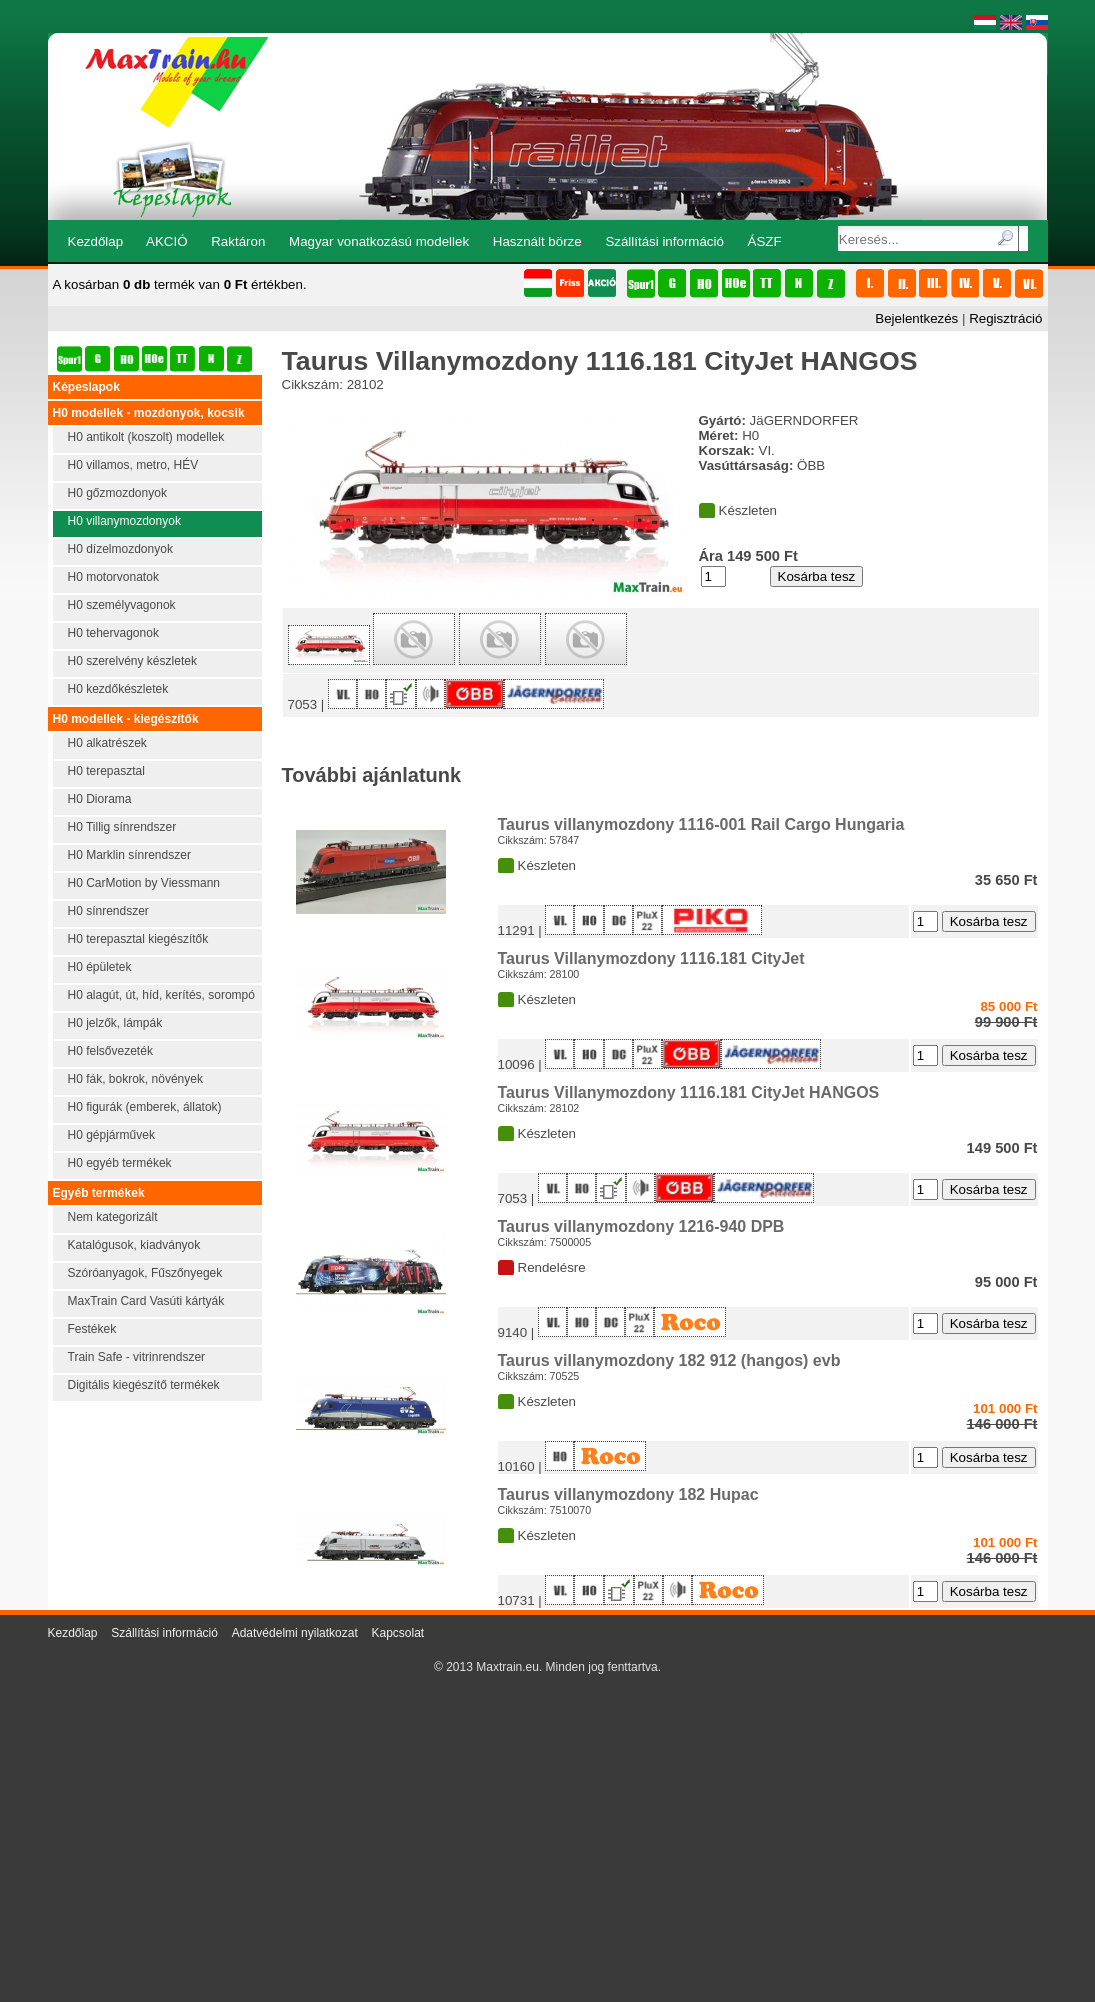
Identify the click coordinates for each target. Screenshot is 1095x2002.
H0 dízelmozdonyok (120, 549)
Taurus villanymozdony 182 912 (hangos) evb (669, 1360)
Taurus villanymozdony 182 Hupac (628, 1494)
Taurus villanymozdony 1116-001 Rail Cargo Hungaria (701, 824)
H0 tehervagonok (113, 633)
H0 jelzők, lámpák (115, 1023)
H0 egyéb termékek (120, 1163)
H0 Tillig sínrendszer (122, 827)
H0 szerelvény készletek (132, 661)
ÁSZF (765, 241)
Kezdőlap (96, 241)
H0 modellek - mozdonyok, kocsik (149, 413)
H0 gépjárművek (111, 1135)
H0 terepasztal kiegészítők (138, 939)
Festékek (92, 1329)
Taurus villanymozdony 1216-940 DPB (641, 1226)
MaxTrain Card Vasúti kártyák (146, 1301)
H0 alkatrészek (107, 743)
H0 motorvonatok (113, 577)
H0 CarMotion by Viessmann (144, 883)
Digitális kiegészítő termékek (144, 1385)
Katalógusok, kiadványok (134, 1245)
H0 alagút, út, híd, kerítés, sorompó (161, 995)
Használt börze (537, 241)
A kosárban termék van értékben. (180, 284)
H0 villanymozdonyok (124, 521)
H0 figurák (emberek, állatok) (145, 1107)
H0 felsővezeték (110, 1051)
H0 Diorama (100, 799)
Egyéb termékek (99, 1193)
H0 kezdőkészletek (118, 689)
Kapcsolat (397, 1633)
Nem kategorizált (113, 1217)
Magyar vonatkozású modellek (379, 241)
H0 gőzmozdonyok (117, 493)
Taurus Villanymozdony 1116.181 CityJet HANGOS (689, 1092)
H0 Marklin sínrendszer (129, 855)
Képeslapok (86, 387)
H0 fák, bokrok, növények (135, 1079)
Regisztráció (1005, 318)
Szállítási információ (664, 241)
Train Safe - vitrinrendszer (137, 1357)
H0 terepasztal (106, 771)
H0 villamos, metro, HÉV (133, 465)
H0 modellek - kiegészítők (126, 719)
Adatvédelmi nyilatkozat (295, 1633)
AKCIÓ (166, 241)
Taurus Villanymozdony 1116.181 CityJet (651, 958)
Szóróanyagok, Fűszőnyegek (145, 1273)
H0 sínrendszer (108, 911)
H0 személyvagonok (122, 605)
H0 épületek (100, 967)
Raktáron (238, 241)
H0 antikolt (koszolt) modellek (146, 437)
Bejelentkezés (916, 318)
